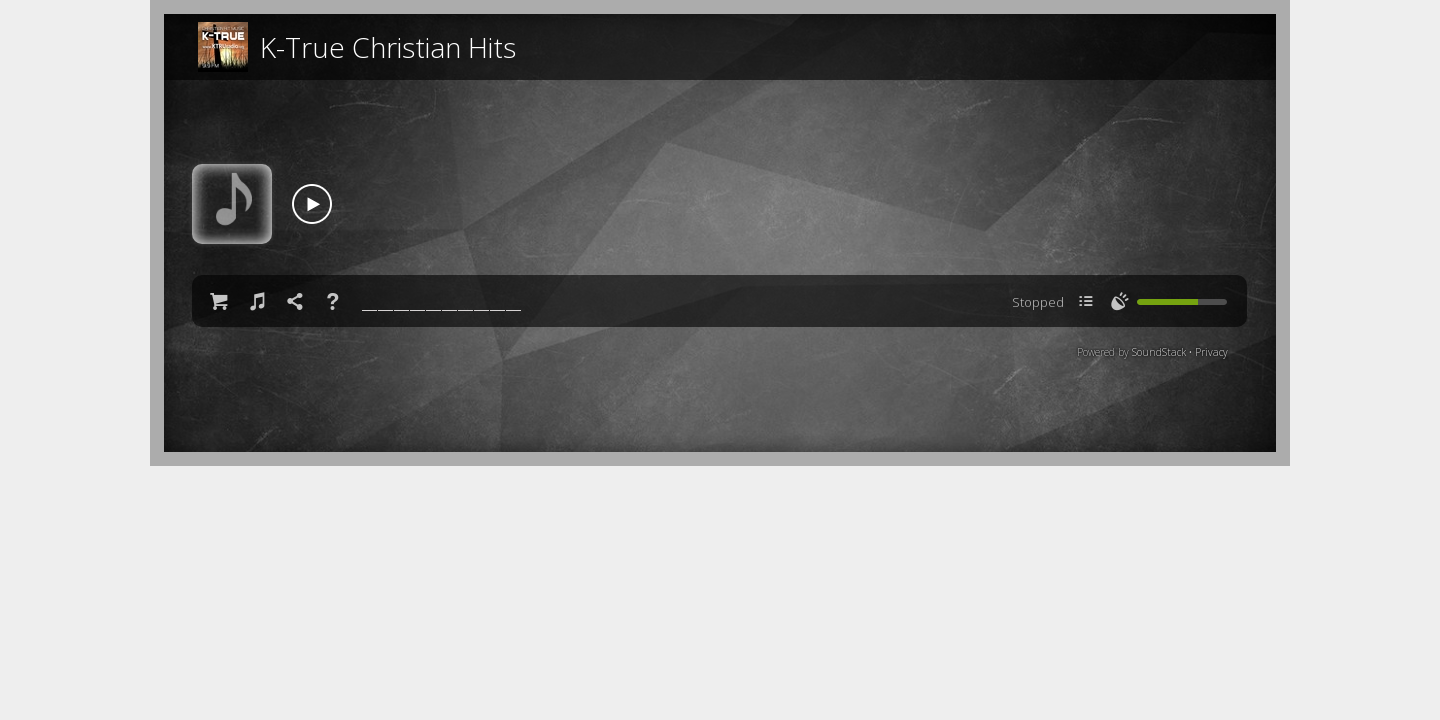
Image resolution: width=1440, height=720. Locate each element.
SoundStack (1159, 352)
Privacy (1211, 352)
